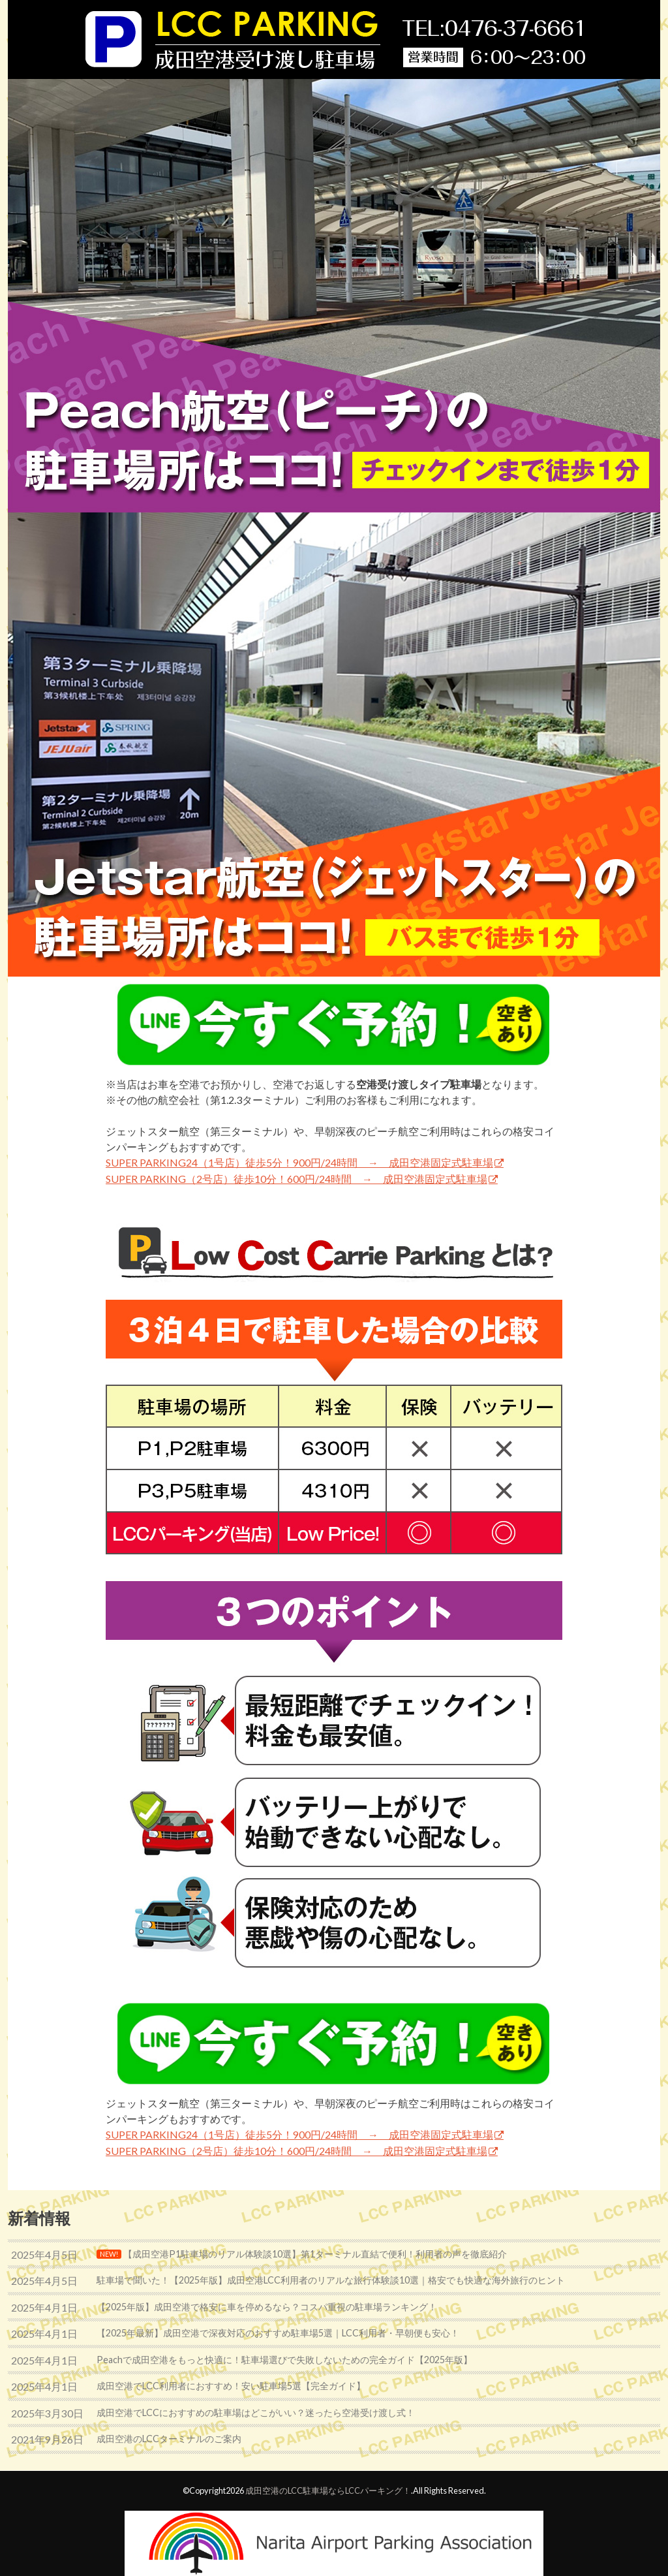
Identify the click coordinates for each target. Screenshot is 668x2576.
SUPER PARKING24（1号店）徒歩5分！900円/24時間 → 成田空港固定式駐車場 (299, 1162)
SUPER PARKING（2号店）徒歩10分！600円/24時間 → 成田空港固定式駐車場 (296, 1178)
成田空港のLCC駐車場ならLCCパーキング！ (328, 2491)
